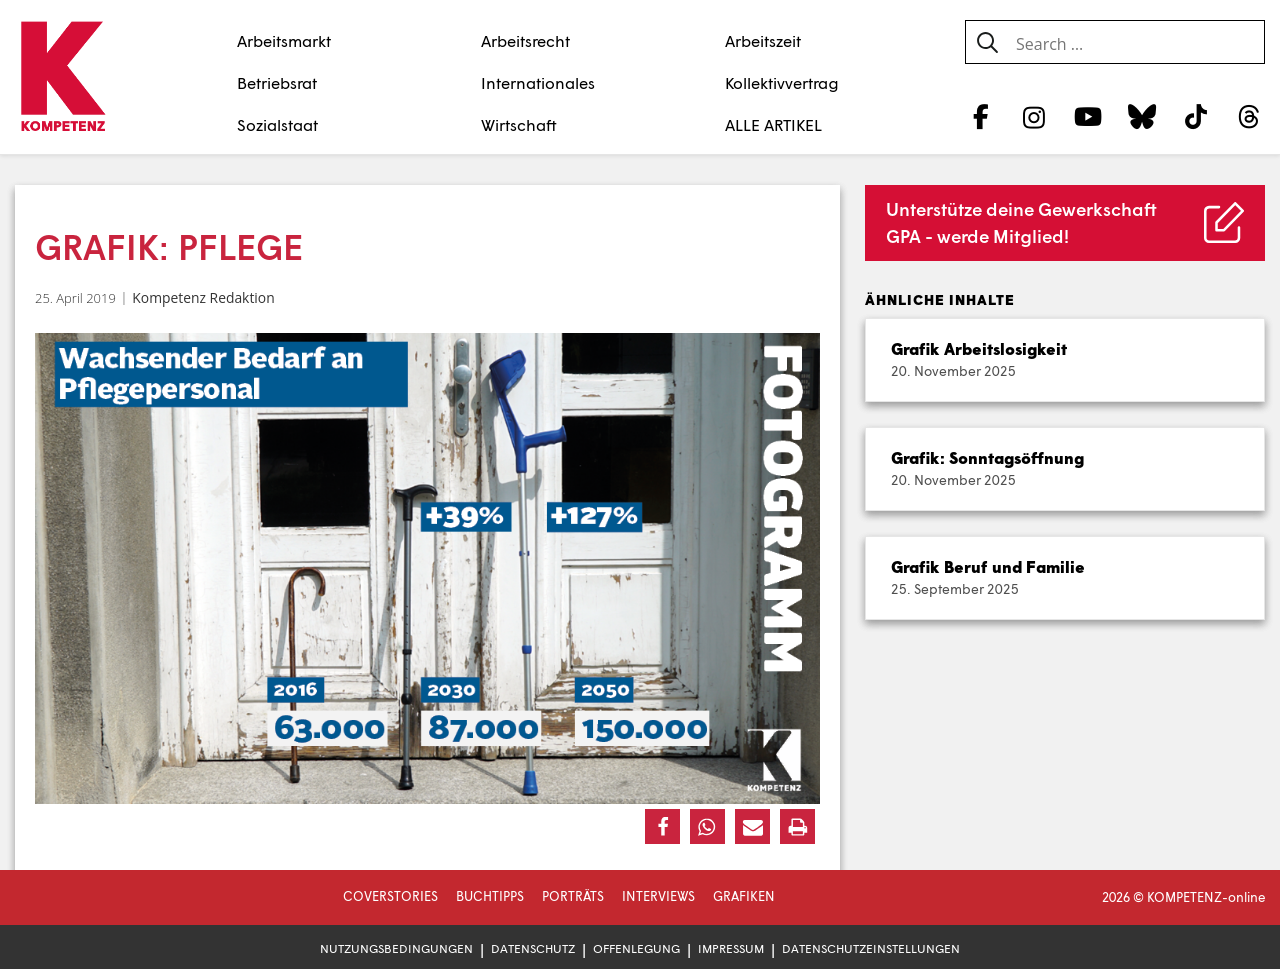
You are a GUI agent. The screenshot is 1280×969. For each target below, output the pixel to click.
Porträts (573, 896)
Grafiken (744, 896)
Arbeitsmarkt (284, 40)
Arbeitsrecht (525, 40)
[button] (662, 826)
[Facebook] (980, 116)
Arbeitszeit (763, 40)
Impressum (731, 948)
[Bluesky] (1141, 116)
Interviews (658, 896)
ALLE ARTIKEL (773, 124)
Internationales (538, 82)
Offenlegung (636, 948)
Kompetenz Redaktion (203, 297)
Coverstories (390, 896)
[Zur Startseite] (62, 78)
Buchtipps (490, 896)
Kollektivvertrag (782, 82)
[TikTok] (1195, 116)
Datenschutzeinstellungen (871, 948)
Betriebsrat (277, 82)
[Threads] (1249, 116)
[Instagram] (1034, 116)
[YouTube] (1088, 116)
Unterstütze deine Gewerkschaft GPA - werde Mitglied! (1021, 222)
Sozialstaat (277, 124)
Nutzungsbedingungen (396, 948)
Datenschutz (533, 948)
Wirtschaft (519, 124)
